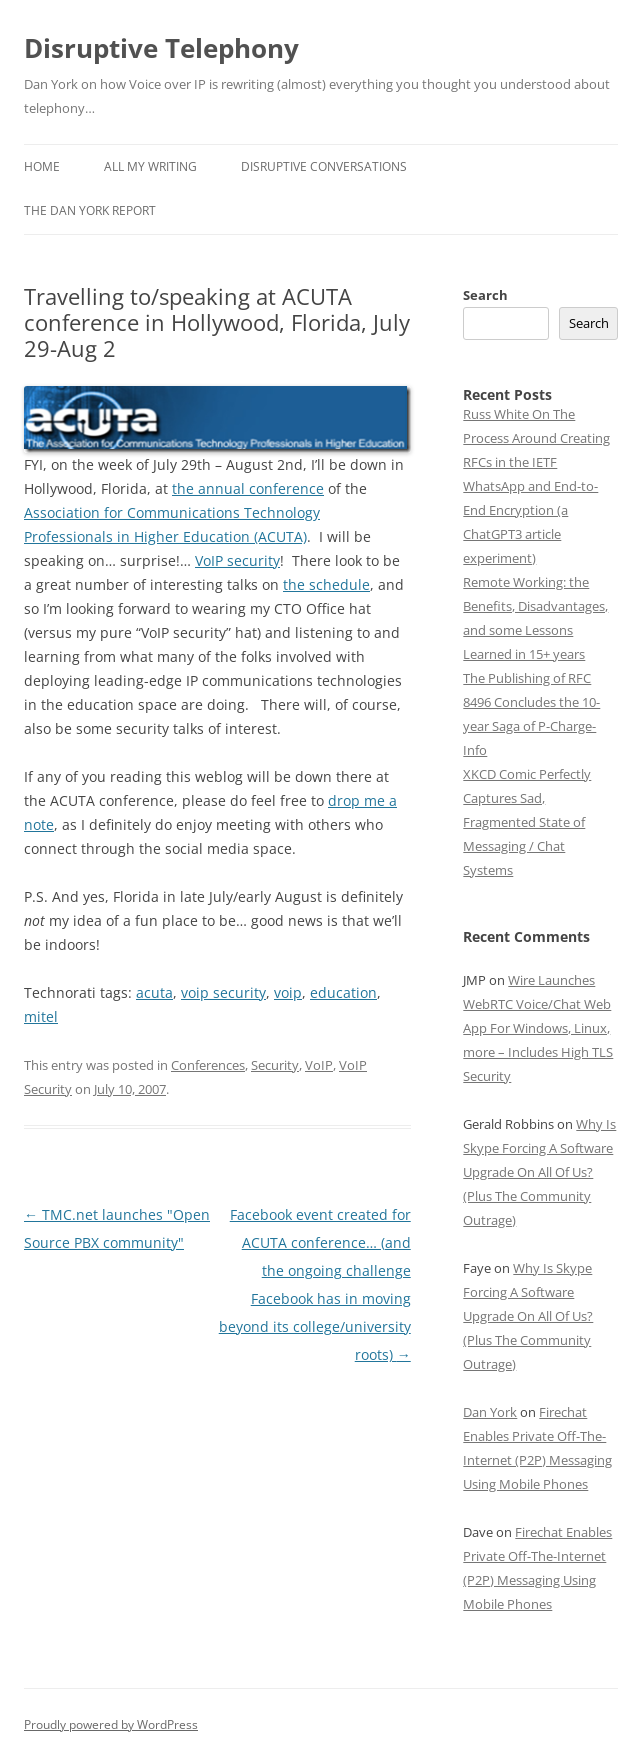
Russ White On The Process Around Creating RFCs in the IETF (536, 438)
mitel (41, 1016)
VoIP (319, 1065)
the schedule (326, 584)
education (343, 992)
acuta (154, 992)
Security (275, 1065)
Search (485, 295)
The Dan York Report (90, 210)
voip (288, 992)
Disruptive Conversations (324, 166)
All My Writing (150, 166)
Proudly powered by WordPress (111, 1724)
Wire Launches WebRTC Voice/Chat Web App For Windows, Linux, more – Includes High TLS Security (538, 1028)
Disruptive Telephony (161, 48)
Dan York (490, 1412)
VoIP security (237, 560)
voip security (223, 992)
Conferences (208, 1065)
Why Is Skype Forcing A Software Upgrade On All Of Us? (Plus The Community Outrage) (539, 1172)
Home (42, 166)
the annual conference (248, 488)
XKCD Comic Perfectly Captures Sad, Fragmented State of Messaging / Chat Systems (527, 822)
